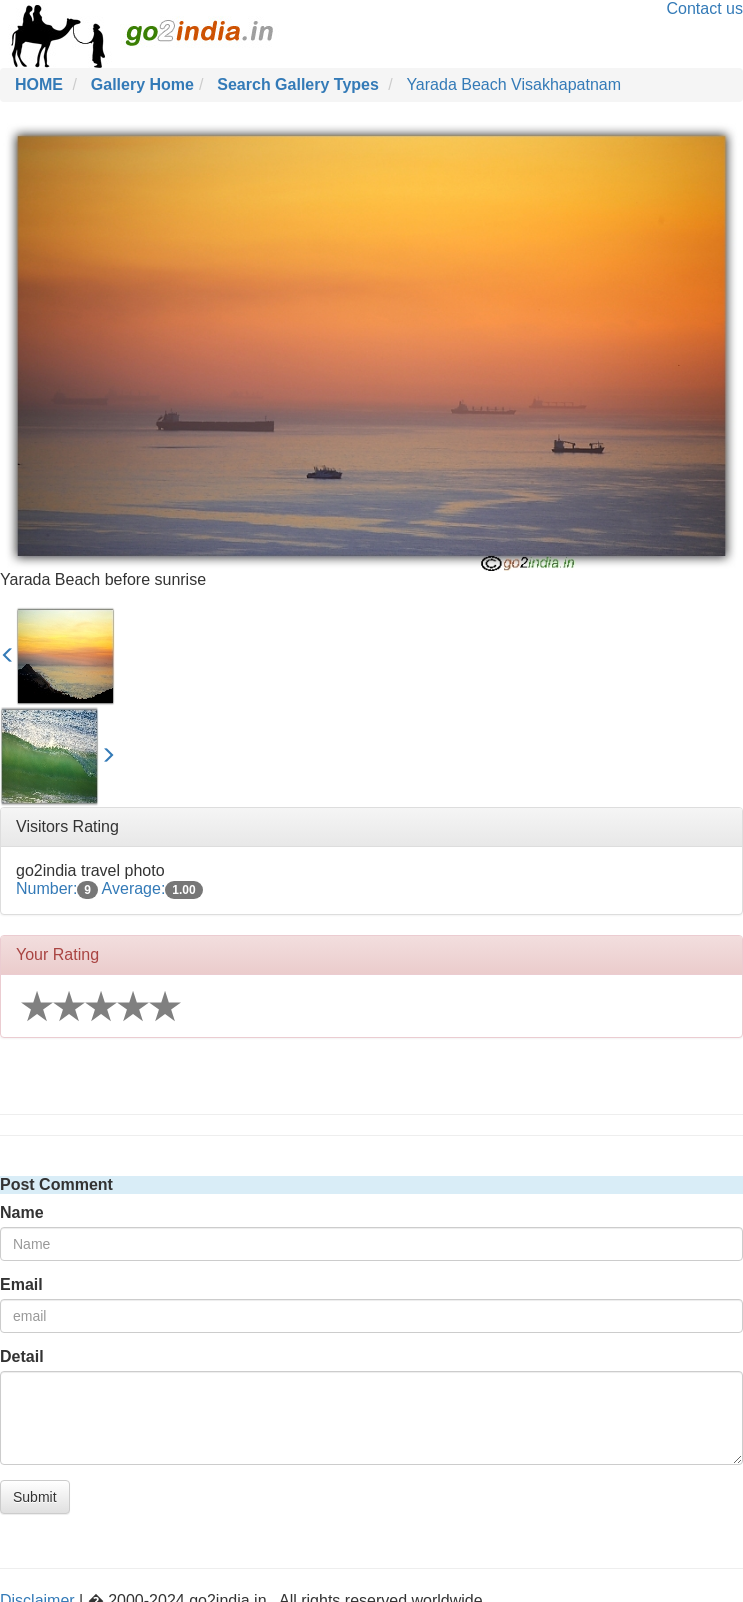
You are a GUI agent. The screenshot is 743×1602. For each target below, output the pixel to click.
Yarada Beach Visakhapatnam (513, 84)
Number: (57, 888)
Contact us (705, 8)
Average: (152, 888)
